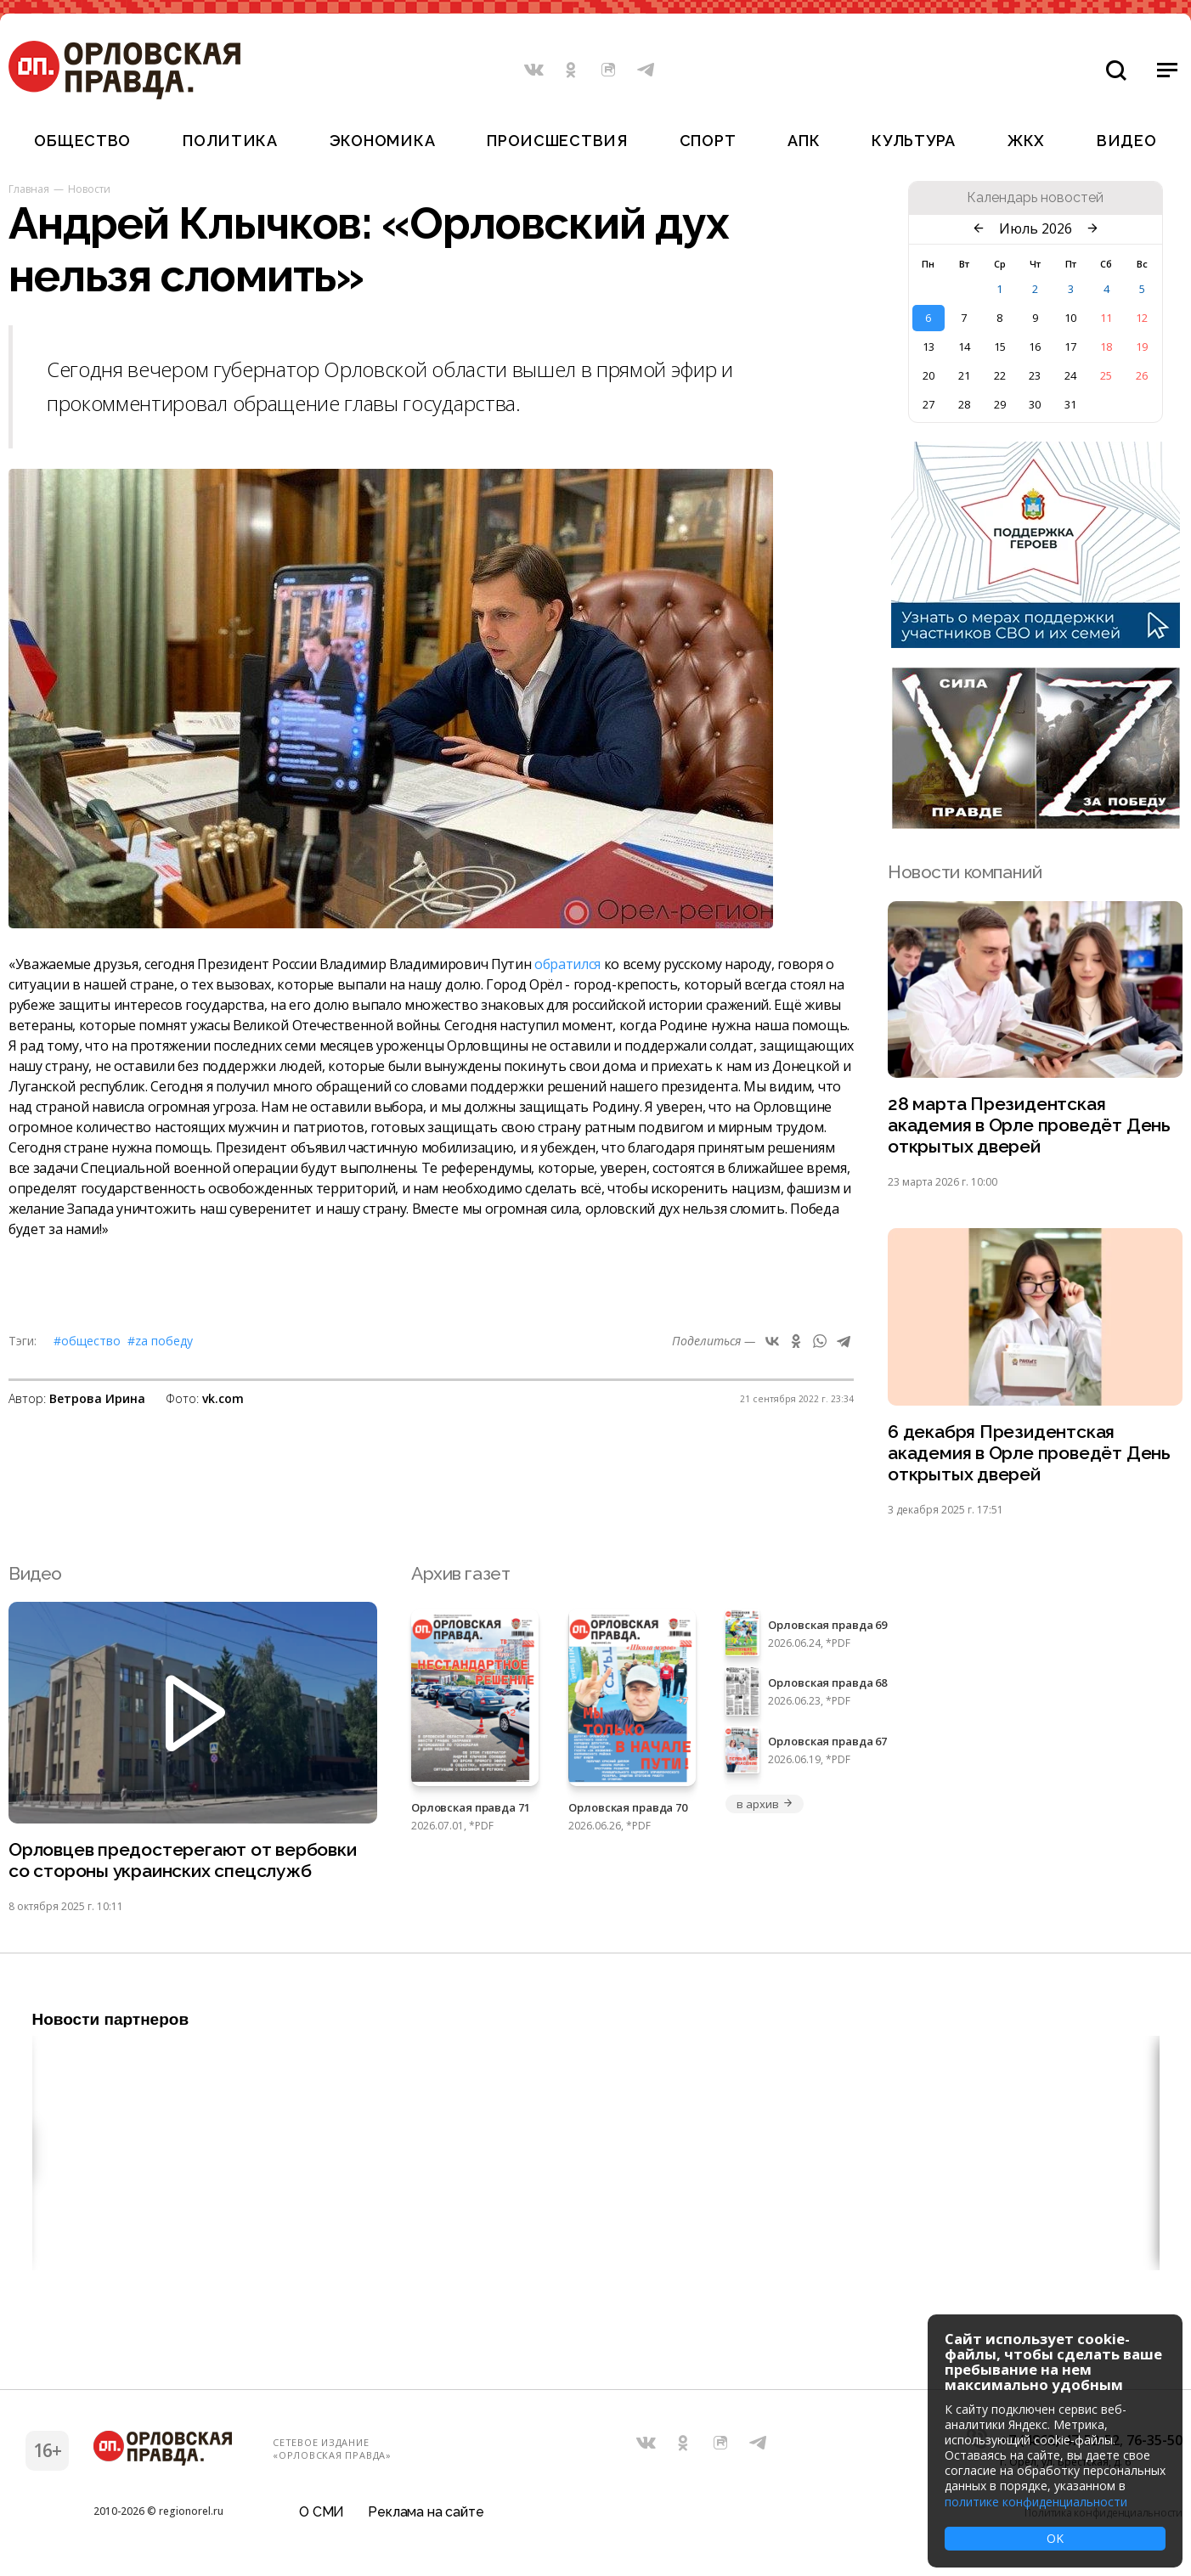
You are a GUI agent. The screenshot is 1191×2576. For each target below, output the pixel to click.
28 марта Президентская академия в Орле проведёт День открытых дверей (1029, 1125)
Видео (1127, 140)
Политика (230, 140)
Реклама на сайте (425, 2512)
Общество (82, 140)
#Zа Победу (160, 1341)
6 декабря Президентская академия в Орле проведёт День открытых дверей (1029, 1453)
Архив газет (460, 1573)
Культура (914, 140)
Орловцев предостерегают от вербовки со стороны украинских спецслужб (182, 1860)
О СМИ (321, 2512)
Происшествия (557, 140)
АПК (803, 140)
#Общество (87, 1341)
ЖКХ (1026, 140)
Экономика (382, 140)
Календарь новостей (1035, 198)
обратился (567, 964)
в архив (765, 1804)
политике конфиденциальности (1036, 2502)
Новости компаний (964, 871)
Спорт (708, 140)
